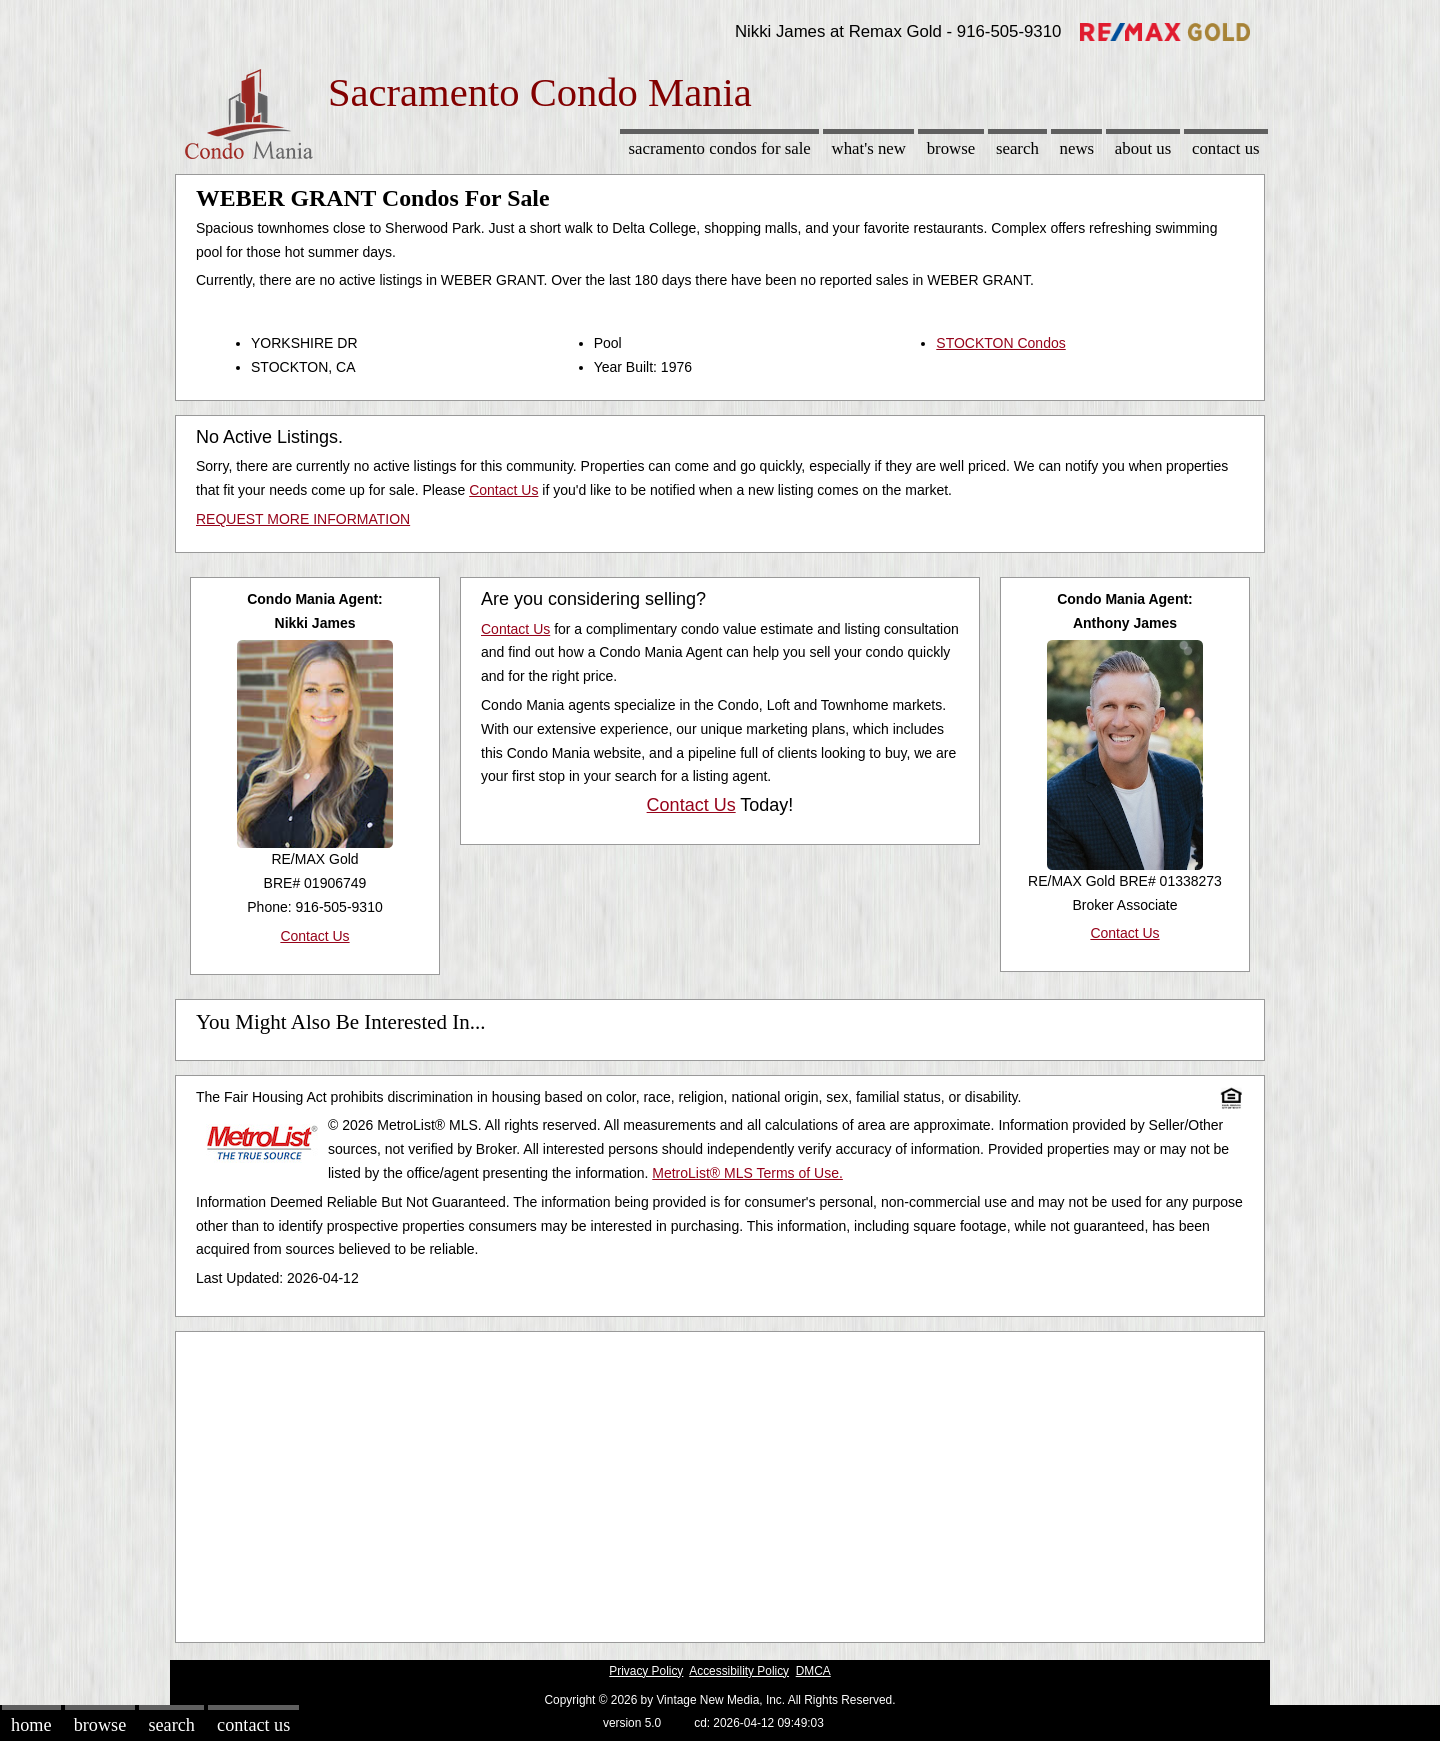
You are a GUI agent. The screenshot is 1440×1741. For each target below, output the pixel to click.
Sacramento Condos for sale (720, 148)
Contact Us (1226, 148)
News (1077, 148)
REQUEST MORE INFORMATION (303, 519)
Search (1017, 148)
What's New (869, 148)
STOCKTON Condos (1000, 343)
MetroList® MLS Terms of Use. (747, 1173)
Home (31, 1725)
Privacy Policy (646, 1671)
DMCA (813, 1671)
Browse (951, 148)
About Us (1143, 148)
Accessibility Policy (739, 1671)
